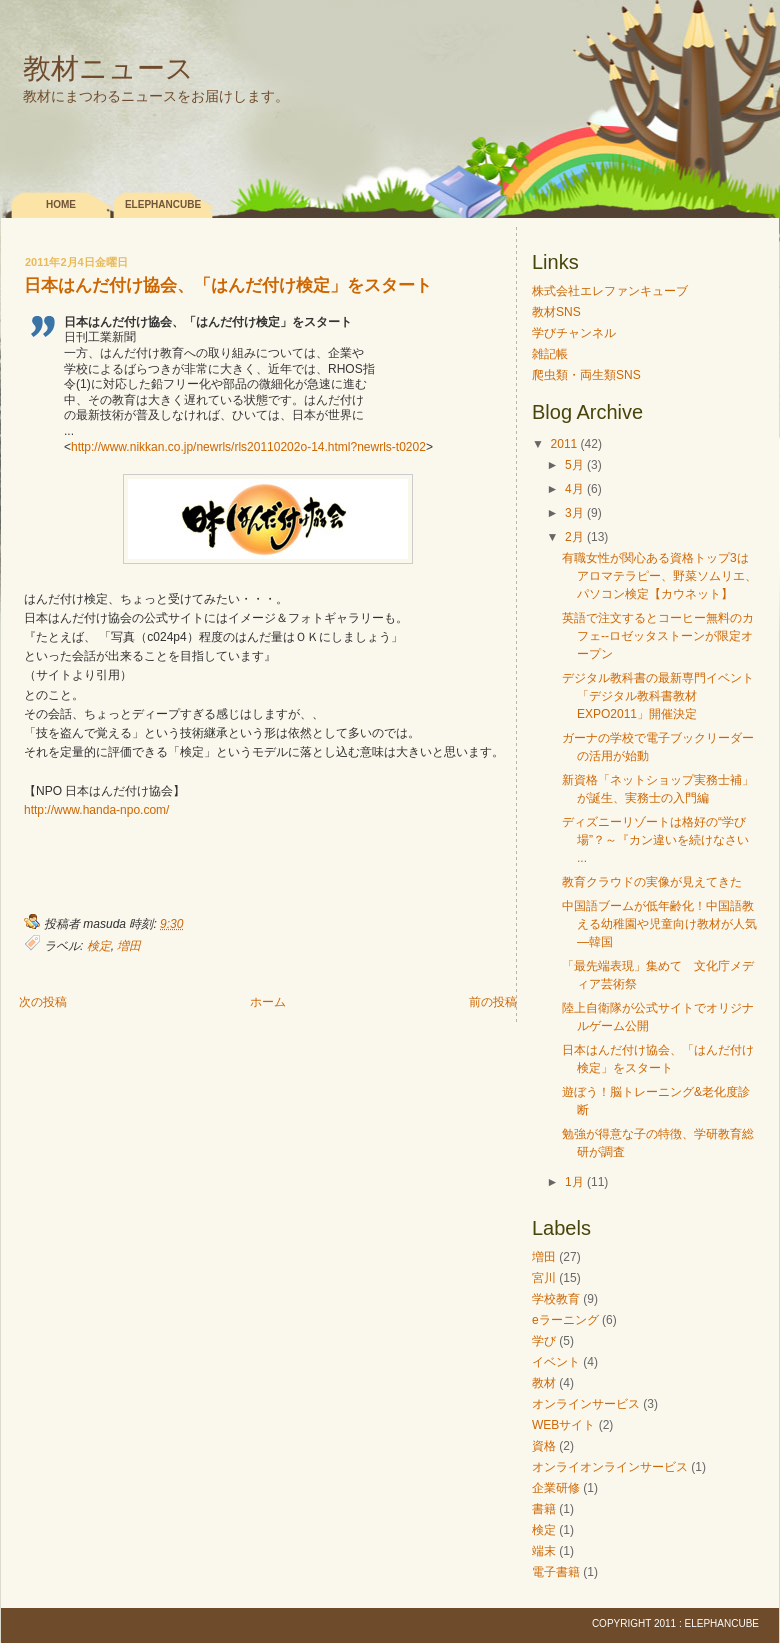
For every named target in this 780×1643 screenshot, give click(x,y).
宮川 (544, 1278)
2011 (564, 444)
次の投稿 (43, 1002)
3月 (574, 513)
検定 (99, 946)
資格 (544, 1446)
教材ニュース (108, 68)
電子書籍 (556, 1572)
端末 (544, 1551)
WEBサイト (563, 1425)
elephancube (163, 204)
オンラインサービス (586, 1404)
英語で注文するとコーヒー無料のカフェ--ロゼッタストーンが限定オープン (658, 636)
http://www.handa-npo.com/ (96, 810)
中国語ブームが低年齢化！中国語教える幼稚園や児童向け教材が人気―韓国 (659, 924)
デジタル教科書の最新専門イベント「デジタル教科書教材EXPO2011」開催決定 (658, 696)
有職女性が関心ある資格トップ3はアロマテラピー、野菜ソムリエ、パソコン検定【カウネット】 (659, 576)
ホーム (268, 1002)
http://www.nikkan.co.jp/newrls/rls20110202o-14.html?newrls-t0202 (248, 447)
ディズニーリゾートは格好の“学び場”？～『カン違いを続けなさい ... (655, 840)
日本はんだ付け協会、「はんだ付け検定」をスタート (228, 286)
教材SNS (556, 312)
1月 (574, 1182)
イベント (556, 1362)
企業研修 (556, 1488)
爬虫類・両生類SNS (586, 375)
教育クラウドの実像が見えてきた (652, 882)
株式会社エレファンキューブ (610, 291)
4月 (574, 489)
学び (544, 1341)
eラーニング (565, 1320)
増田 (129, 946)
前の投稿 (493, 1002)
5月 (574, 465)
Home (61, 204)
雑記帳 (550, 354)
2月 (574, 537)
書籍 (544, 1509)
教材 (544, 1383)
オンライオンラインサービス (610, 1467)
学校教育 (556, 1299)
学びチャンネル (574, 333)
